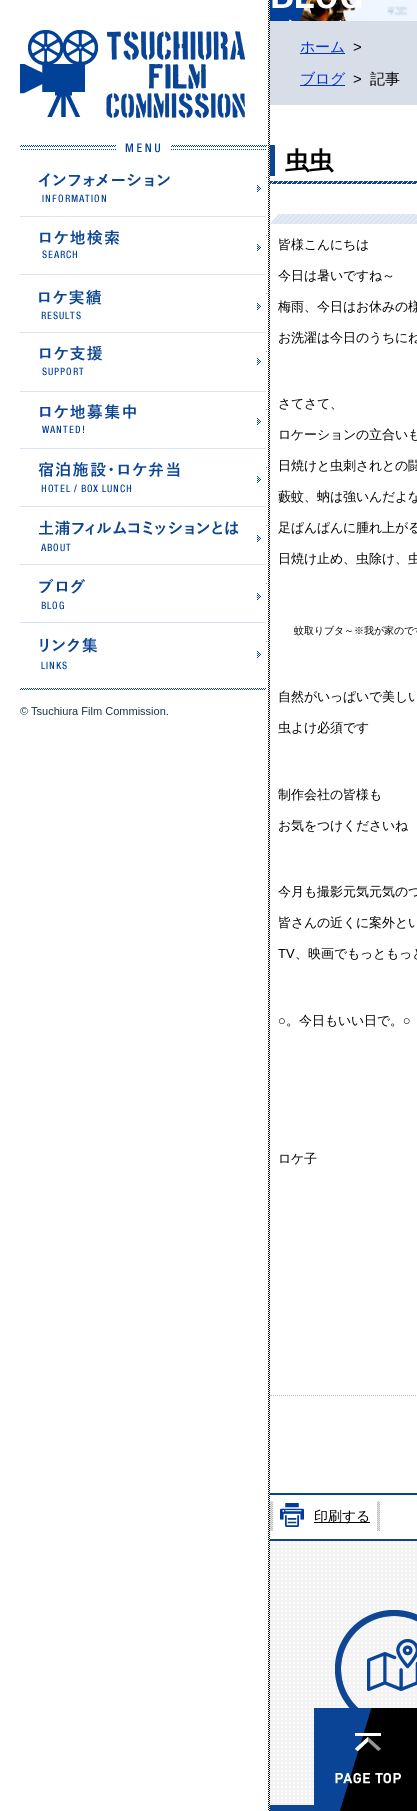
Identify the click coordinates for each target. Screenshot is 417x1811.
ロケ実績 (143, 302)
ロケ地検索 (143, 245)
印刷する (342, 1516)
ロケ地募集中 (143, 418)
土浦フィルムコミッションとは (143, 534)
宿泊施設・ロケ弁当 (143, 476)
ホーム (322, 47)
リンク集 (143, 650)
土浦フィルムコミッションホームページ (132, 74)
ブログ (143, 592)
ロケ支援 (143, 361)
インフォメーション (143, 187)
